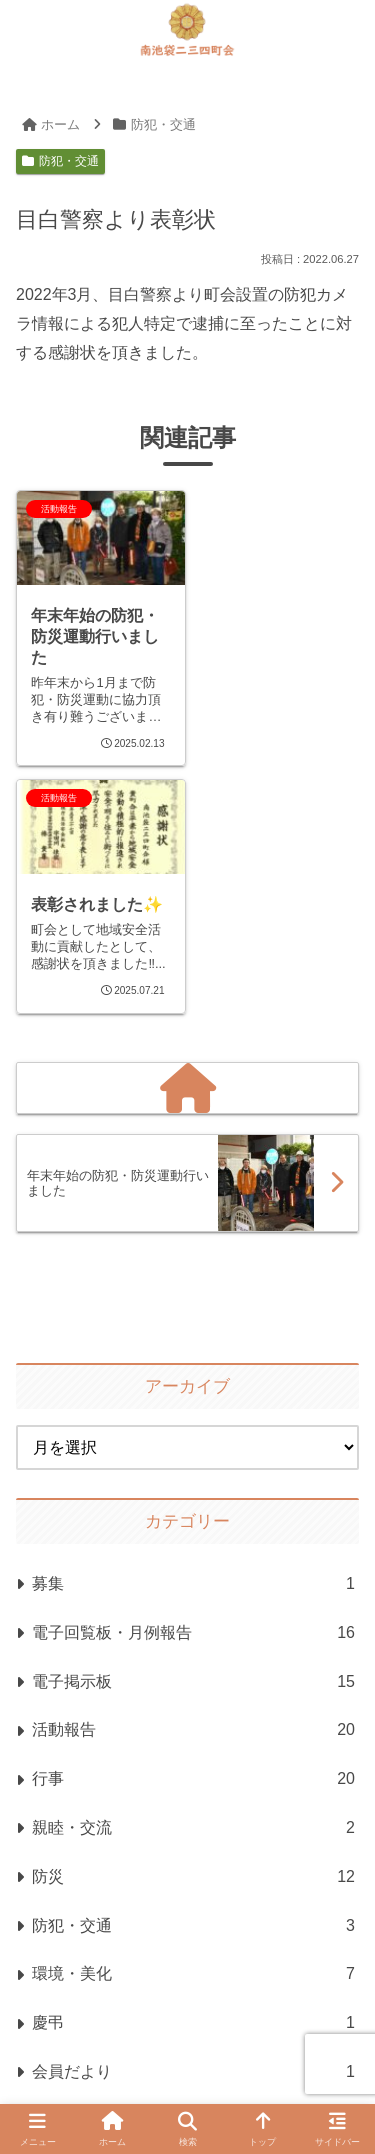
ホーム (100, 2019)
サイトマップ (226, 2019)
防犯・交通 (60, 161)
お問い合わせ (288, 2045)
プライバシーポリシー (114, 2045)
